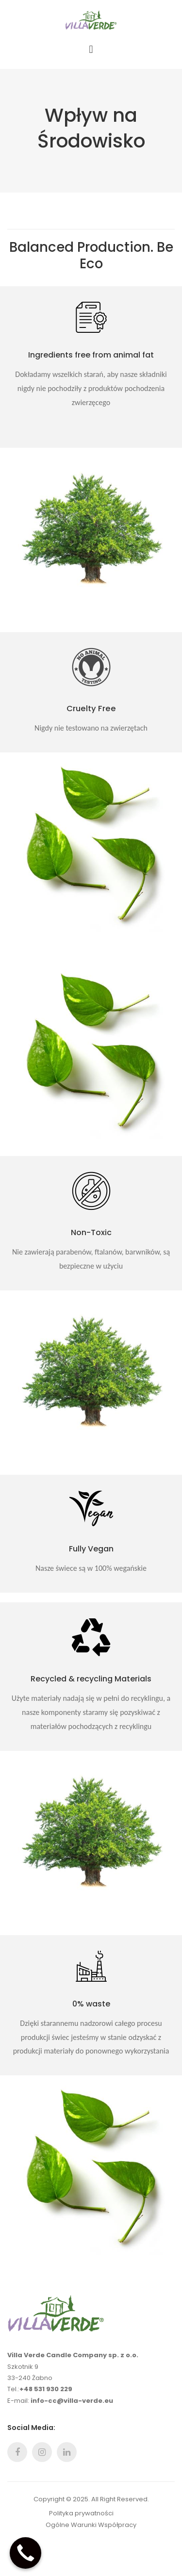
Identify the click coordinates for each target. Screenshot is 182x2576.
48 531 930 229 (48, 2389)
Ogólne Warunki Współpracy (91, 2524)
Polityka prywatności (81, 2513)
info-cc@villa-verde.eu (72, 2400)
